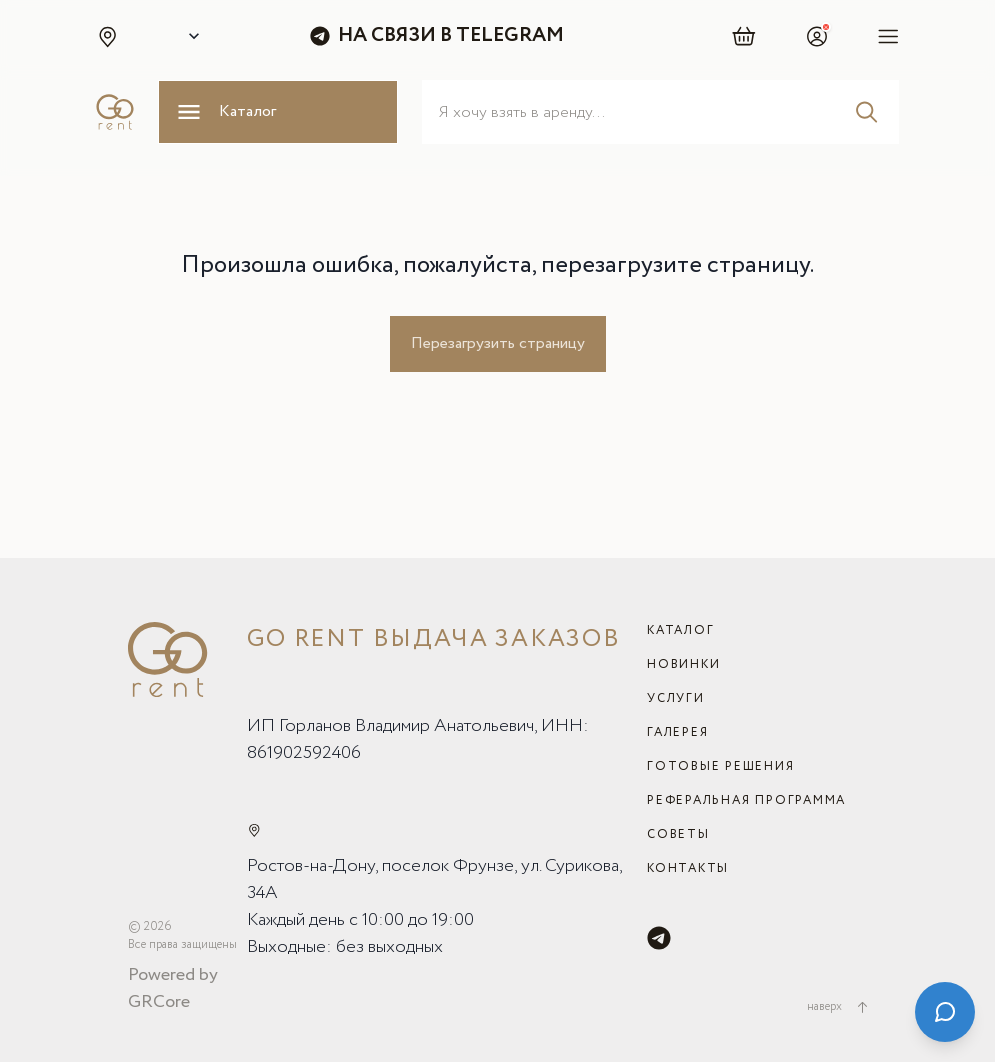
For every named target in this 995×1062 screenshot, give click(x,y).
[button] (107, 36)
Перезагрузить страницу (498, 343)
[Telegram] (659, 938)
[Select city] (190, 36)
